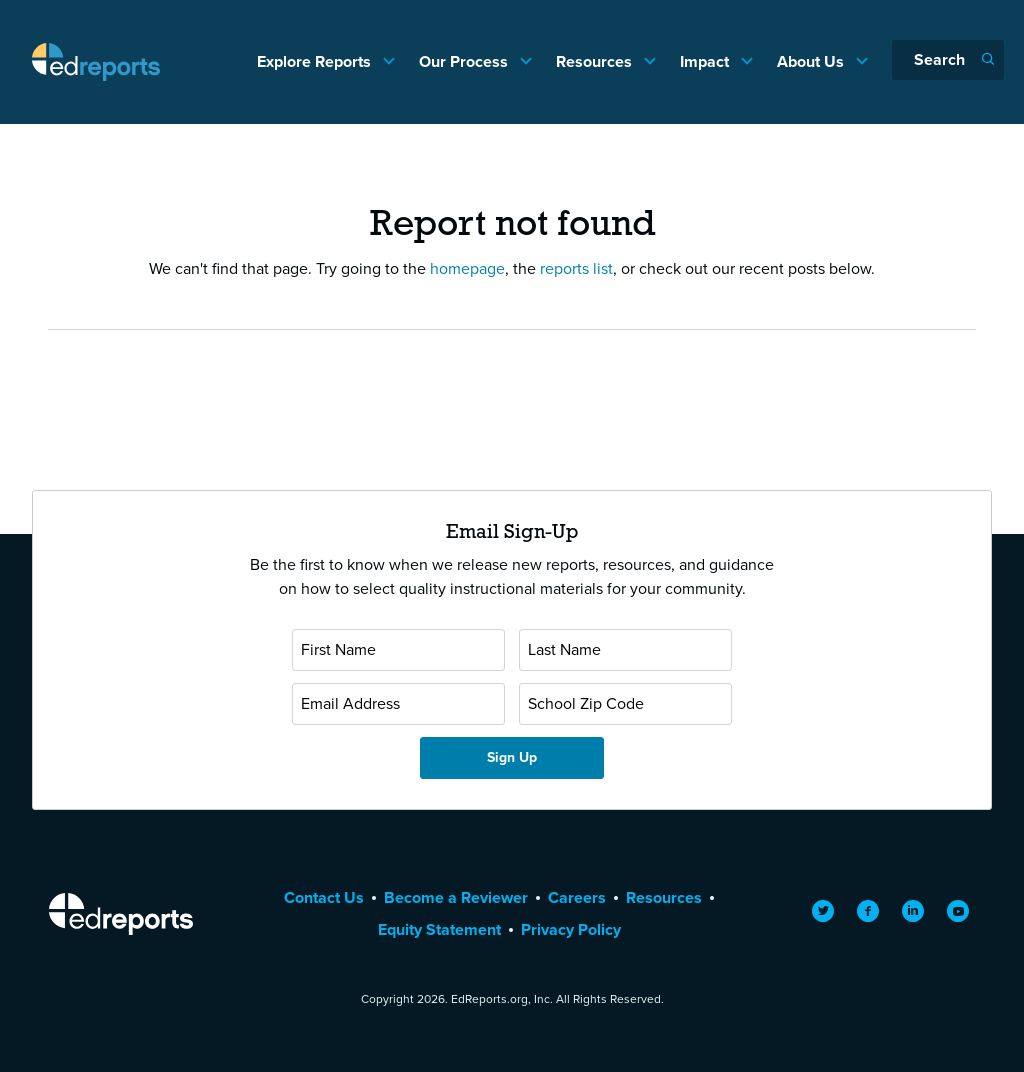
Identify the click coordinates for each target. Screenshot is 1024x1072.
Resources (596, 61)
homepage (467, 268)
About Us (812, 61)
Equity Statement (439, 929)
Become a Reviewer (456, 897)
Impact (706, 61)
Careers (577, 897)
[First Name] (398, 650)
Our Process (465, 61)
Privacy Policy (571, 929)
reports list (576, 268)
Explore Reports (316, 61)
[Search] (948, 60)
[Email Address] (398, 704)
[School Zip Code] (625, 704)
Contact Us (324, 897)
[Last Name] (625, 650)
